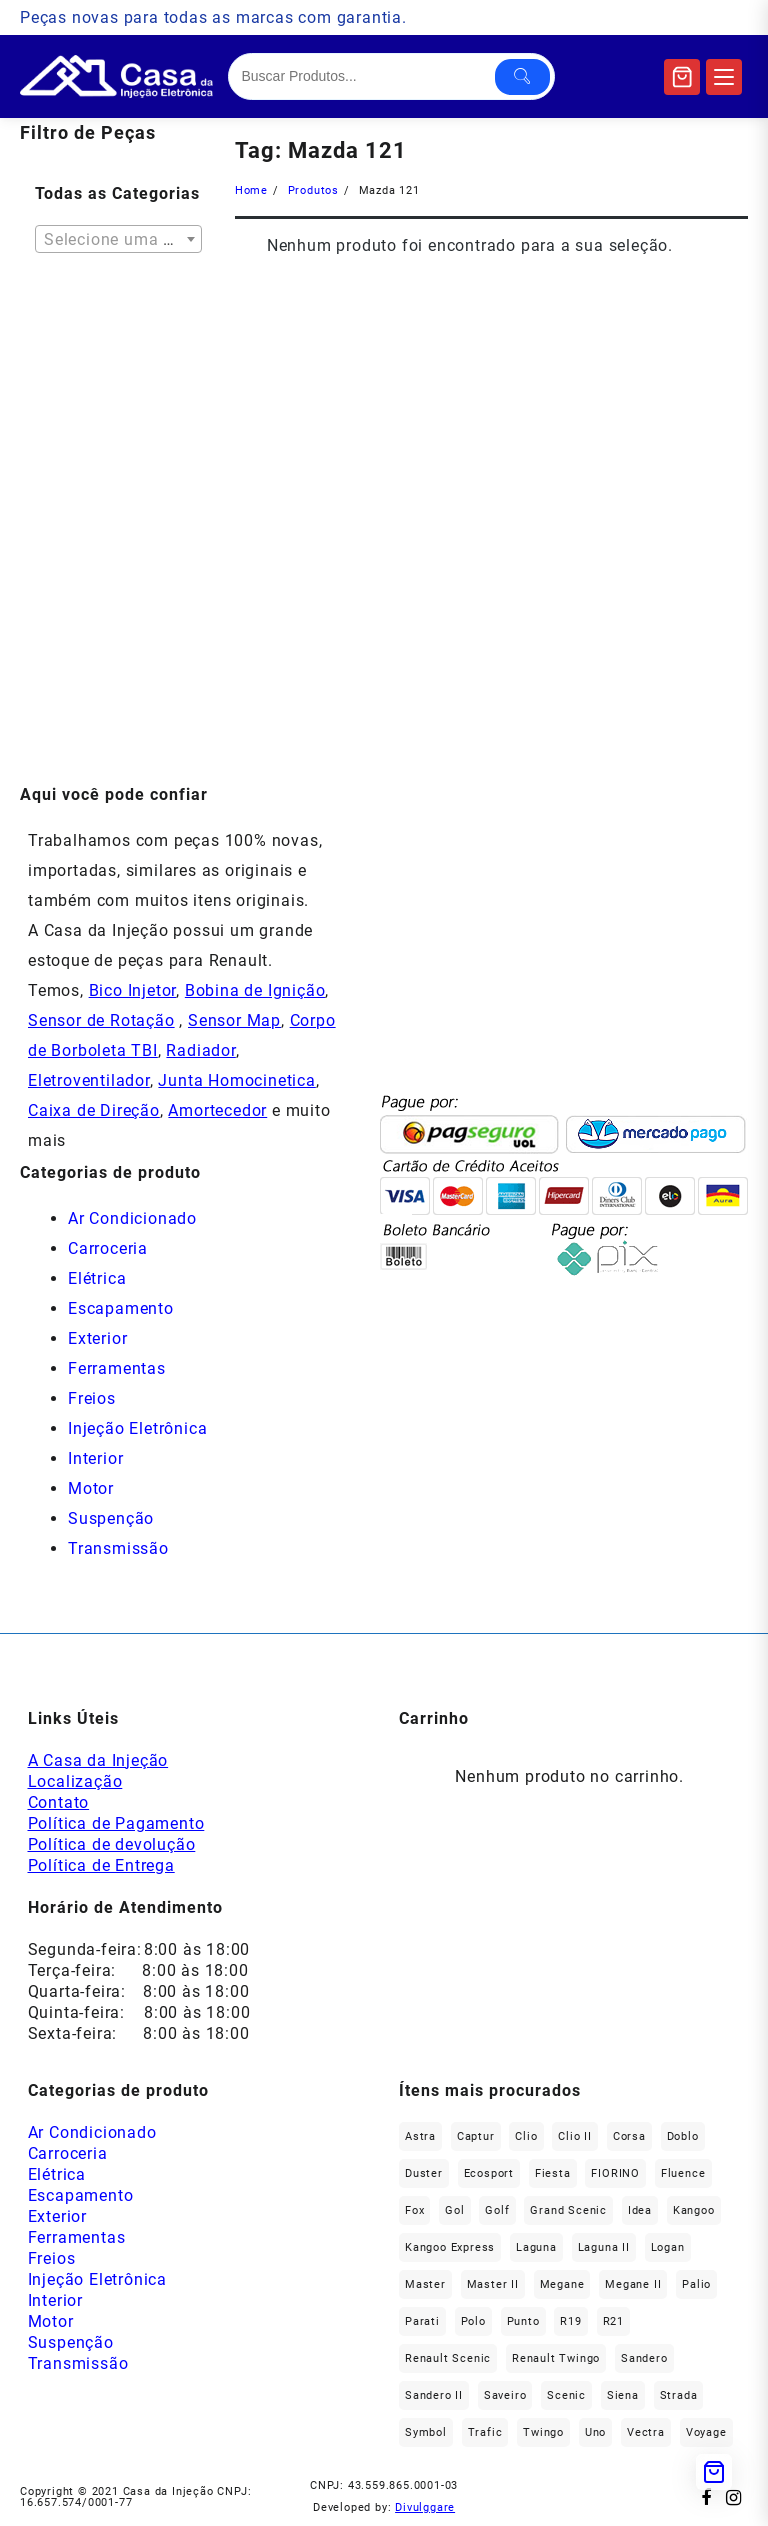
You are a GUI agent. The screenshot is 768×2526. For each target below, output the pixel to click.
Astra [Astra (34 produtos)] (420, 2136)
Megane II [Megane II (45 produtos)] (633, 2284)
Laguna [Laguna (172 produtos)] (536, 2247)
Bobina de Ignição (255, 990)
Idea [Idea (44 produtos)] (640, 2210)
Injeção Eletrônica (137, 1428)
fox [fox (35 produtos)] (414, 2210)
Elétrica (97, 1278)
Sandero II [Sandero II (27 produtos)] (434, 2395)
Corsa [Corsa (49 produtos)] (629, 2136)
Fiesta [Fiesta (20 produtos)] (553, 2173)
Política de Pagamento (116, 1823)
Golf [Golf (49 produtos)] (497, 2210)
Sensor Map (234, 1020)
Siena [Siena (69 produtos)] (623, 2395)
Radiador (200, 1050)
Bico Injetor (133, 990)
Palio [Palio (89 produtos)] (696, 2284)
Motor (91, 1488)
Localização (75, 1781)
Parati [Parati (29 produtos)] (422, 2321)
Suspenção (111, 1518)
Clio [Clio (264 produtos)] (526, 2136)
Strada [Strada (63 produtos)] (679, 2395)
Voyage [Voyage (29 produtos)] (706, 2432)
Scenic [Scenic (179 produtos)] (566, 2395)
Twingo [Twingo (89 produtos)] (543, 2432)
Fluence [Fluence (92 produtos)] (683, 2173)
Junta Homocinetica (236, 1080)
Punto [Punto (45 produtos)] (523, 2321)
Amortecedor (217, 1110)
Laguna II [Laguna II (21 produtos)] (604, 2247)
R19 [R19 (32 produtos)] (570, 2321)
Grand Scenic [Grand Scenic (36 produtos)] (568, 2210)
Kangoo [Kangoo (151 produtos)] (694, 2210)
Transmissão (118, 1548)
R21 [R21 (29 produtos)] (613, 2321)
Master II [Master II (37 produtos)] (493, 2284)
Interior (95, 1458)
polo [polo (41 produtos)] (473, 2321)
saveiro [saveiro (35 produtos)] (505, 2395)
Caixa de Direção (94, 1110)
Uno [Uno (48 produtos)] (595, 2432)
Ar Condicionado (132, 1218)
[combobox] (118, 239)
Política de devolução (112, 1844)
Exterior (97, 1338)
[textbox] (118, 246)
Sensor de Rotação (101, 1020)
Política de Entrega (101, 1865)
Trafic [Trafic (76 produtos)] (485, 2432)
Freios (92, 1398)
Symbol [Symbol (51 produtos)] (426, 2432)
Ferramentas (117, 1368)
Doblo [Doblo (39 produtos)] (683, 2136)
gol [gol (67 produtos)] (454, 2210)
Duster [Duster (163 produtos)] (424, 2173)
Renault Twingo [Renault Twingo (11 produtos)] (556, 2358)
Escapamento (121, 1308)
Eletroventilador (89, 1080)
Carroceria (108, 1248)
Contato (59, 1802)
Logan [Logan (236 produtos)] (668, 2247)
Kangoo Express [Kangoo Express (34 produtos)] (450, 2247)
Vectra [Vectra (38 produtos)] (646, 2432)
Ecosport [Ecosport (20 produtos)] (489, 2173)
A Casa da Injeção (98, 1760)
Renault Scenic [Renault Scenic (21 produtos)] (448, 2358)
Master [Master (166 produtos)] (425, 2284)
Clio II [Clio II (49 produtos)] (575, 2136)
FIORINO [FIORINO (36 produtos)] (615, 2173)
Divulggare (425, 2507)
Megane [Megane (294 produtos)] (562, 2284)
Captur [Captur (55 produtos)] (476, 2136)
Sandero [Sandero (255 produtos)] (644, 2358)
